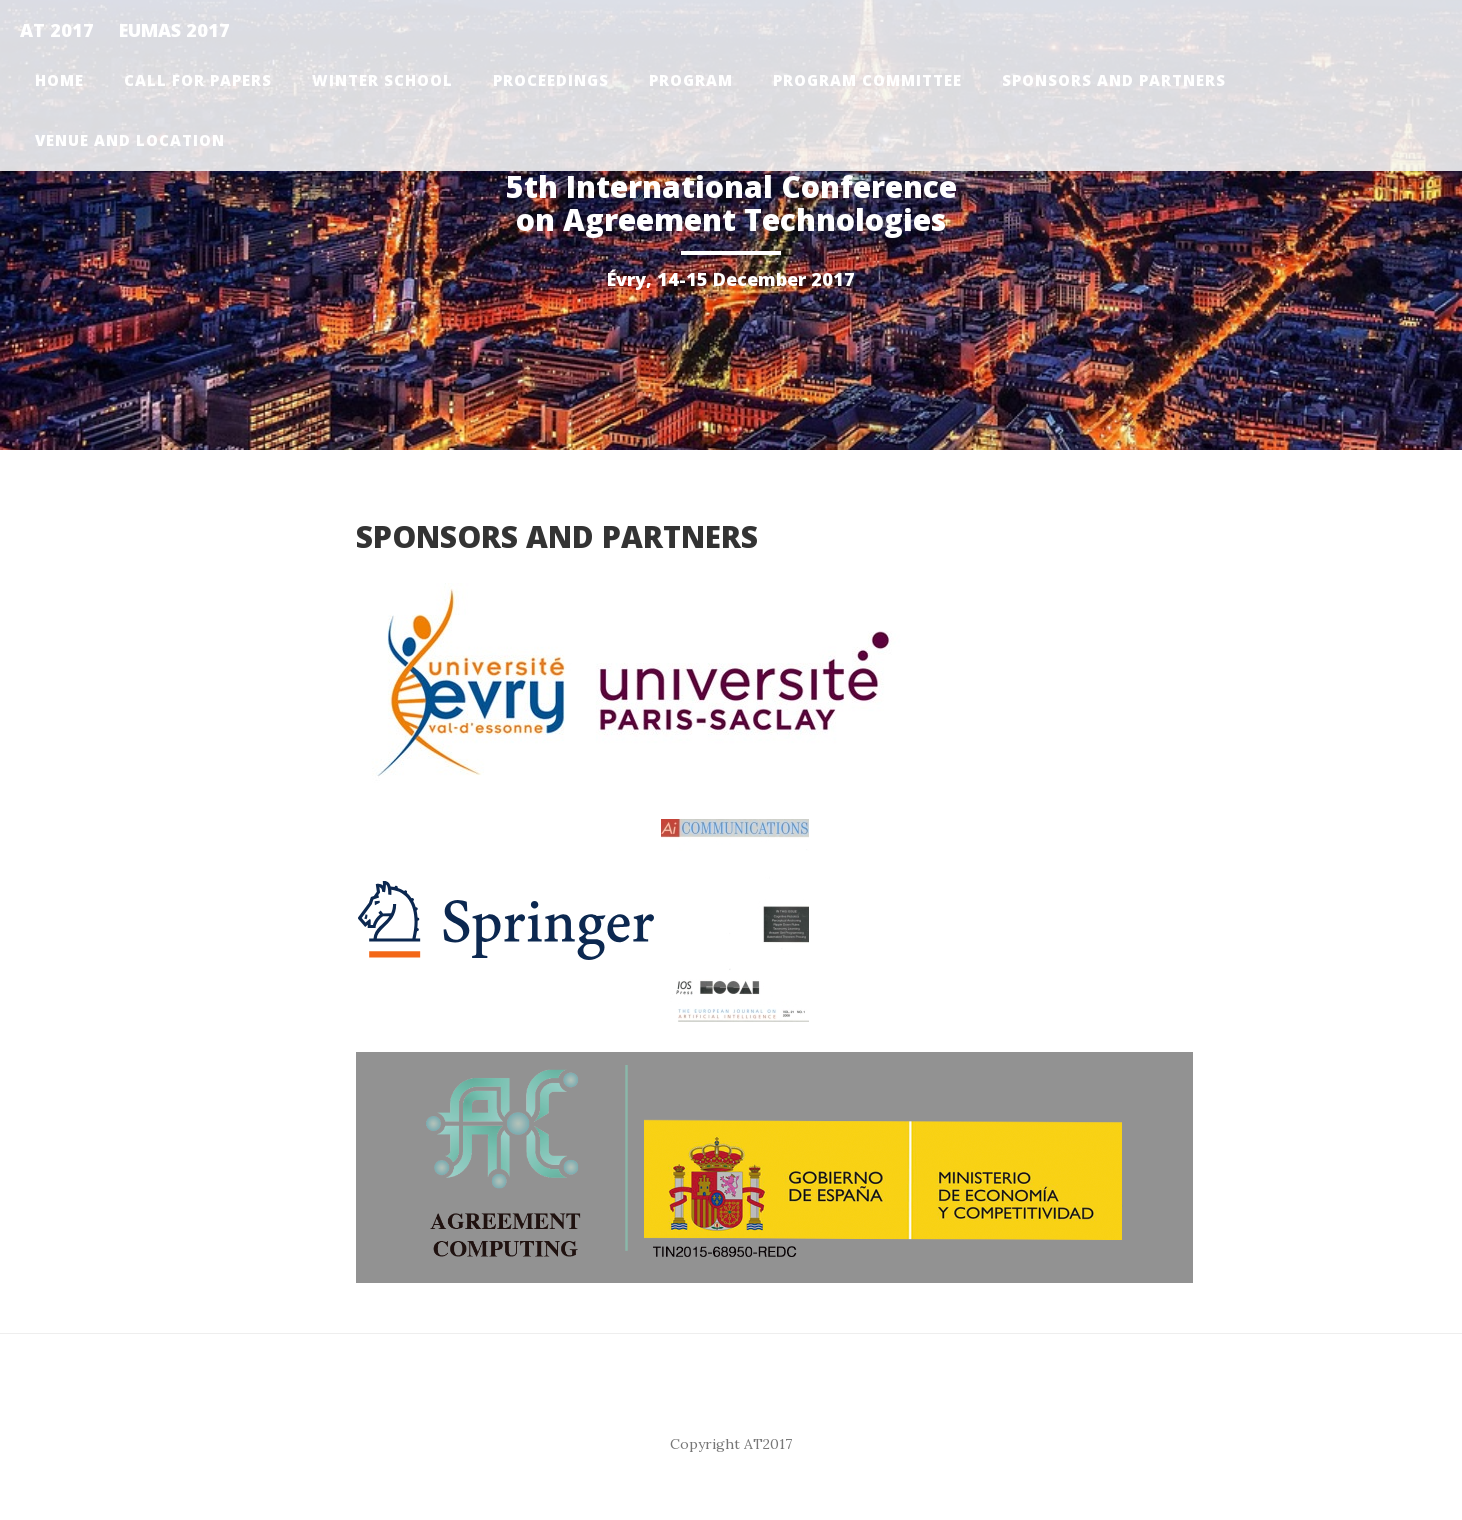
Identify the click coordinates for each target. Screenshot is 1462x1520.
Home (59, 80)
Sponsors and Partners (1114, 80)
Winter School (382, 80)
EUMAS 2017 (174, 30)
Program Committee (867, 80)
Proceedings (551, 80)
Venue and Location (130, 140)
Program (691, 80)
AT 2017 (57, 30)
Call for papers (198, 80)
